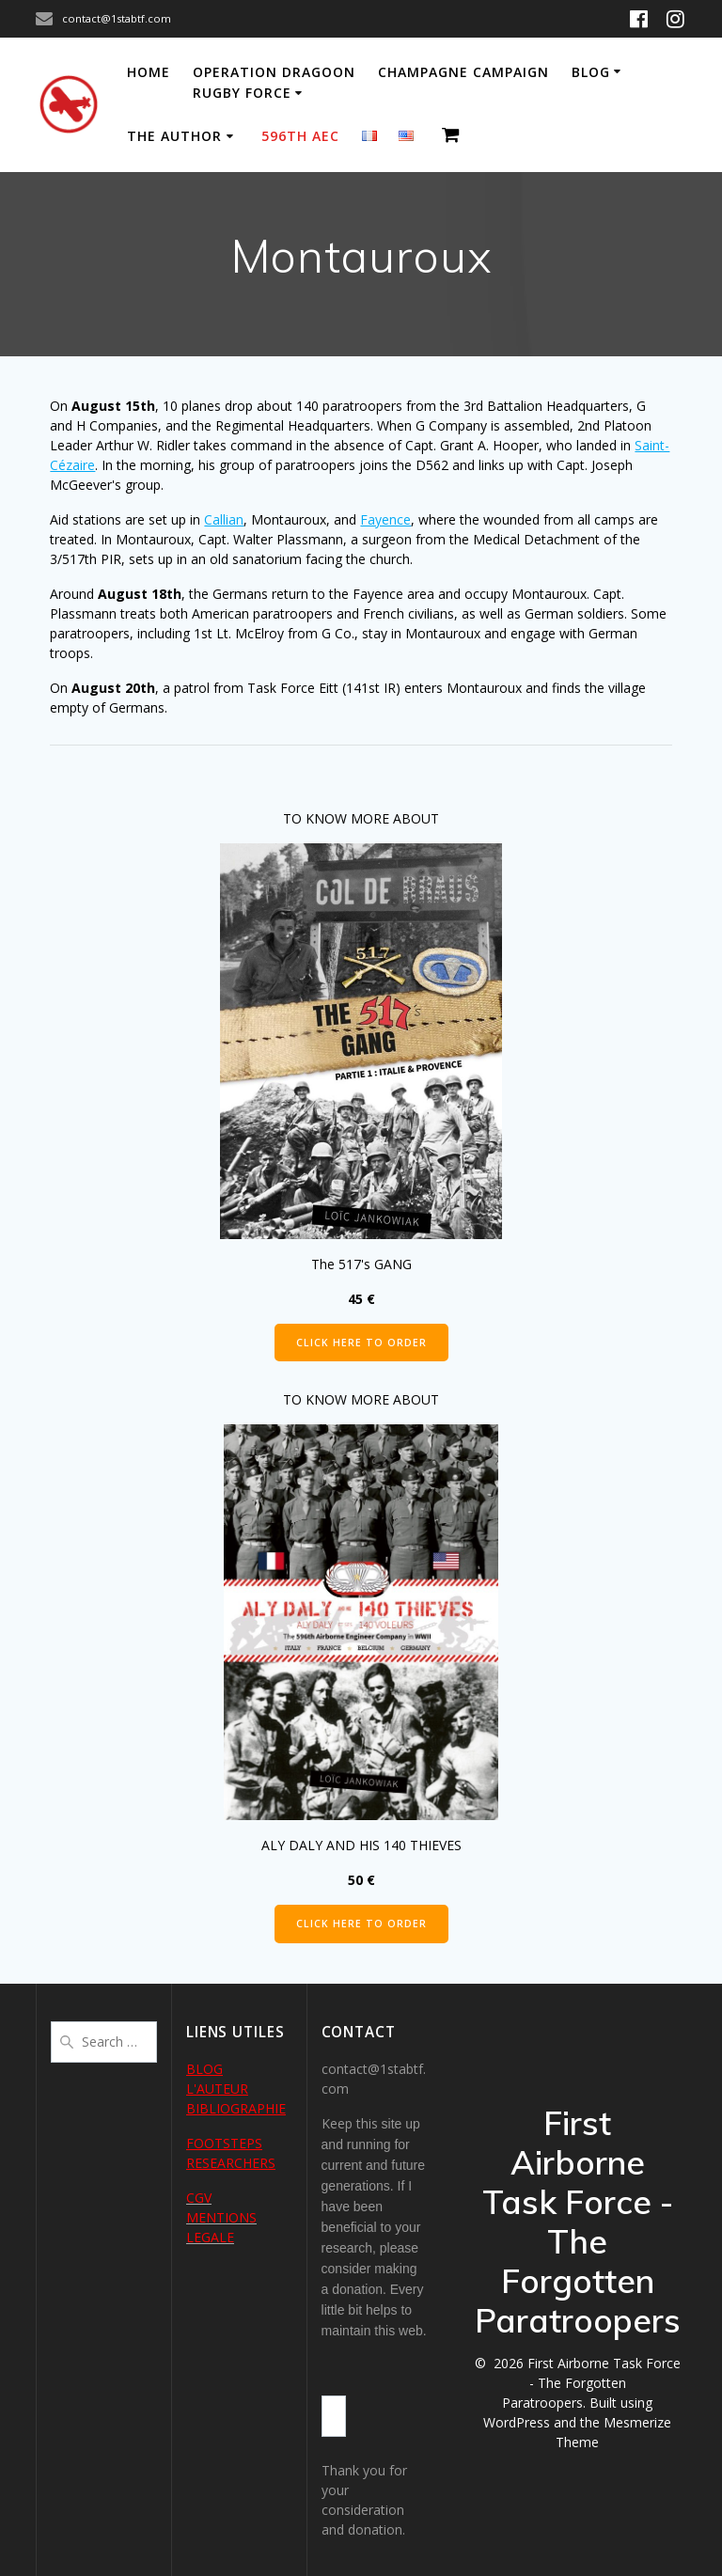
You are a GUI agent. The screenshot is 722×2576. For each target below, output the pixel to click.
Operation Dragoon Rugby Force (274, 82)
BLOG (204, 2069)
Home (148, 72)
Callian (223, 519)
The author (174, 136)
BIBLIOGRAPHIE (236, 2108)
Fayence (385, 519)
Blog (591, 72)
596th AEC (300, 136)
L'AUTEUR (217, 2088)
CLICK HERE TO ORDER (361, 1342)
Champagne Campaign (463, 72)
